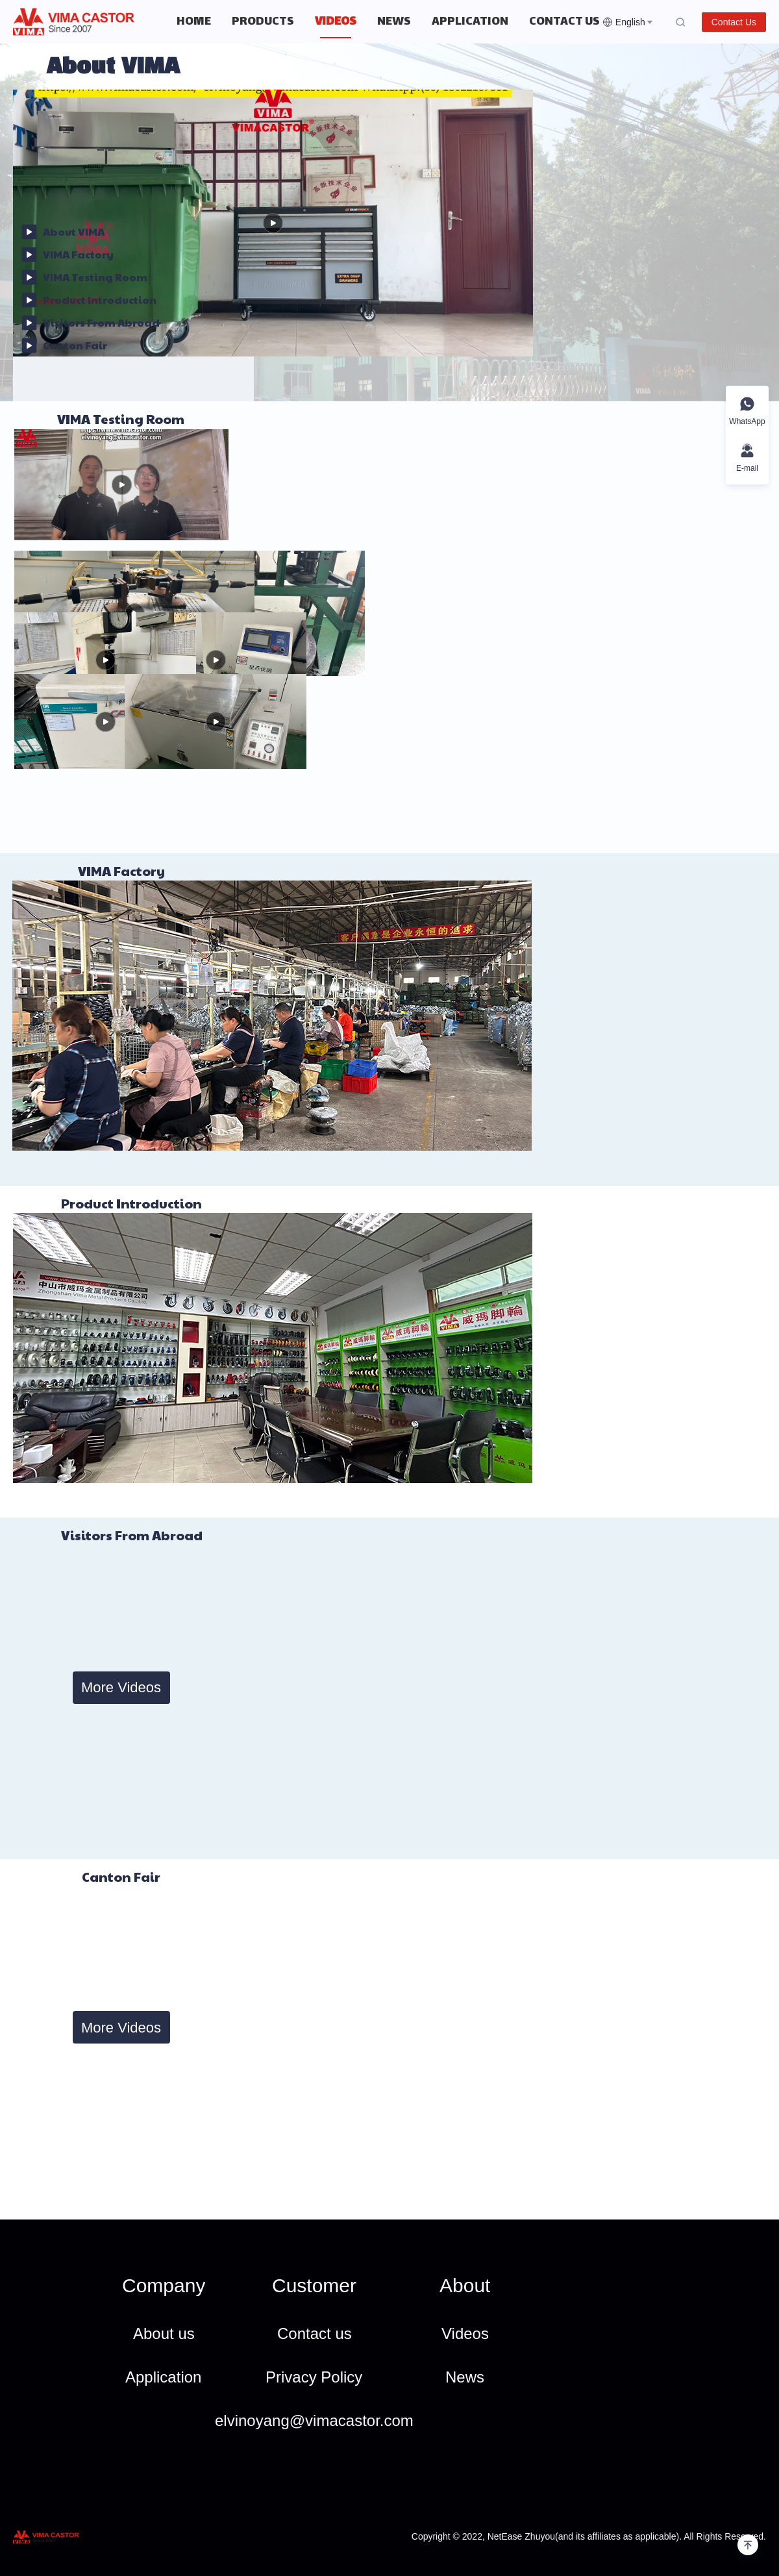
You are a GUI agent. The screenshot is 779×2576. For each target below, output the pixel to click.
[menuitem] (193, 22)
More (547, 22)
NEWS (394, 22)
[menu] (384, 21)
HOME (194, 22)
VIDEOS (335, 22)
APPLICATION (470, 22)
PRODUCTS (263, 22)
